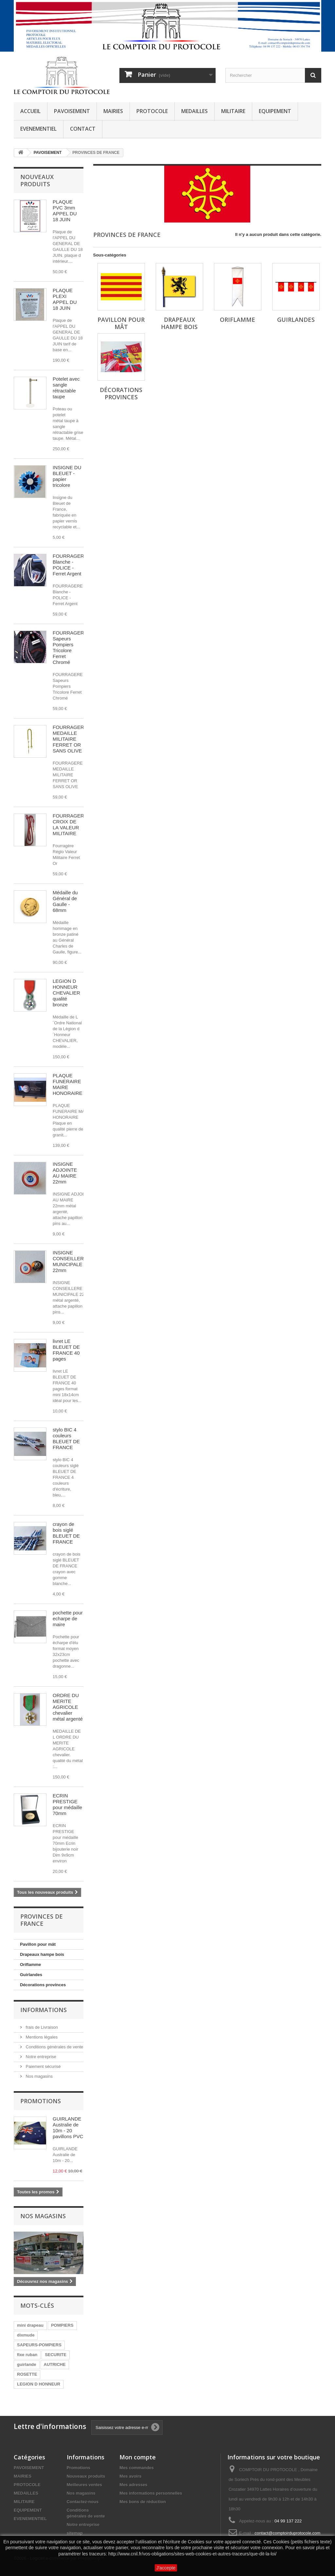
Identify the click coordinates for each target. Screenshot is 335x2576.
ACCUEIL (30, 111)
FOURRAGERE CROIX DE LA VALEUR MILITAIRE (70, 824)
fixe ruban (27, 2354)
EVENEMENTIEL (38, 128)
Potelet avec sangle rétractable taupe (66, 387)
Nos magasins (39, 2076)
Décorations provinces (43, 1984)
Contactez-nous (83, 2501)
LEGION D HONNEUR (38, 2384)
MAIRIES (113, 111)
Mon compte (137, 2457)
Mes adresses (133, 2484)
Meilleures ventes (84, 2484)
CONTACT (83, 128)
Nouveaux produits (37, 180)
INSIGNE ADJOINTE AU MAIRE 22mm (65, 1172)
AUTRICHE (55, 2364)
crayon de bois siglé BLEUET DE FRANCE (66, 1532)
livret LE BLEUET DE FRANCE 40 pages (66, 1350)
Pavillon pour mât (38, 1944)
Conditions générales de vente (54, 2046)
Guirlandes (31, 1974)
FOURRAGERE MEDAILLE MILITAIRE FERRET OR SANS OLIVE (70, 738)
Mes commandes (136, 2467)
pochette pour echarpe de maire (68, 1618)
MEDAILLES (194, 111)
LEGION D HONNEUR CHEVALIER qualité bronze (66, 992)
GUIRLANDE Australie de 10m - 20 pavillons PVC (68, 2127)
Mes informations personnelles (150, 2493)
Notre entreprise (40, 2056)
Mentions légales (41, 2037)
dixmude (25, 2335)
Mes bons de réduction (142, 2501)
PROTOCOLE (152, 111)
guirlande (26, 2364)
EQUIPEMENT (275, 111)
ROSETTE (27, 2374)
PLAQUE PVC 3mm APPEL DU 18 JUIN (65, 210)
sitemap (75, 2533)
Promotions (40, 2101)
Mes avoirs (130, 2476)
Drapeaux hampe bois (42, 1954)
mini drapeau (30, 2325)
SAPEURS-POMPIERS (39, 2344)
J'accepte (166, 2567)
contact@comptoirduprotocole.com (287, 2533)
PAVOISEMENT (72, 111)
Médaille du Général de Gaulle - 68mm (65, 901)
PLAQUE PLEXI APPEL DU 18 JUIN (65, 299)
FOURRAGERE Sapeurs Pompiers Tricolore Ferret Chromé (70, 647)
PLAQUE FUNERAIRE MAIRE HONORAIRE (67, 1084)
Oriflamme (30, 1964)
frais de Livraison (41, 2027)
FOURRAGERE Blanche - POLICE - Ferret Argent (70, 564)
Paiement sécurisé (43, 2066)
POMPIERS (62, 2325)
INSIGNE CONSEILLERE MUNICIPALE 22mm (70, 1261)
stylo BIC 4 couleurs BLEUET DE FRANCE (66, 1438)
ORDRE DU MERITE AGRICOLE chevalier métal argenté (68, 1707)
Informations (43, 2010)
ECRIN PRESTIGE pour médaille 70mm (67, 1804)
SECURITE (55, 2354)
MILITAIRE (233, 111)
